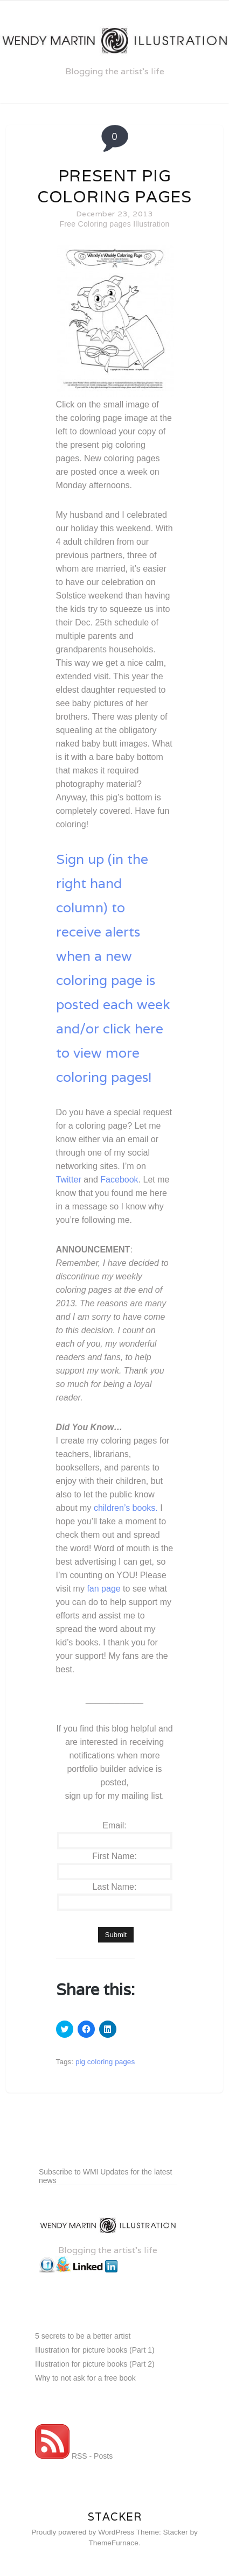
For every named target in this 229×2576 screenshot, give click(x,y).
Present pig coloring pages (114, 186)
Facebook (119, 1179)
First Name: (114, 1856)
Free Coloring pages (95, 224)
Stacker (115, 2517)
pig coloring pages (105, 2062)
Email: (114, 1825)
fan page (103, 1588)
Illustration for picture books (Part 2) (95, 2364)
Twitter (68, 1179)
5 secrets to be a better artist (82, 2336)
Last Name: (115, 1886)
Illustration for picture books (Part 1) (95, 2350)
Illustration (151, 224)
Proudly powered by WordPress (82, 2532)
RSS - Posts (74, 2456)
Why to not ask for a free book (85, 2378)
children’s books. (126, 1507)
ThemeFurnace (113, 2543)
